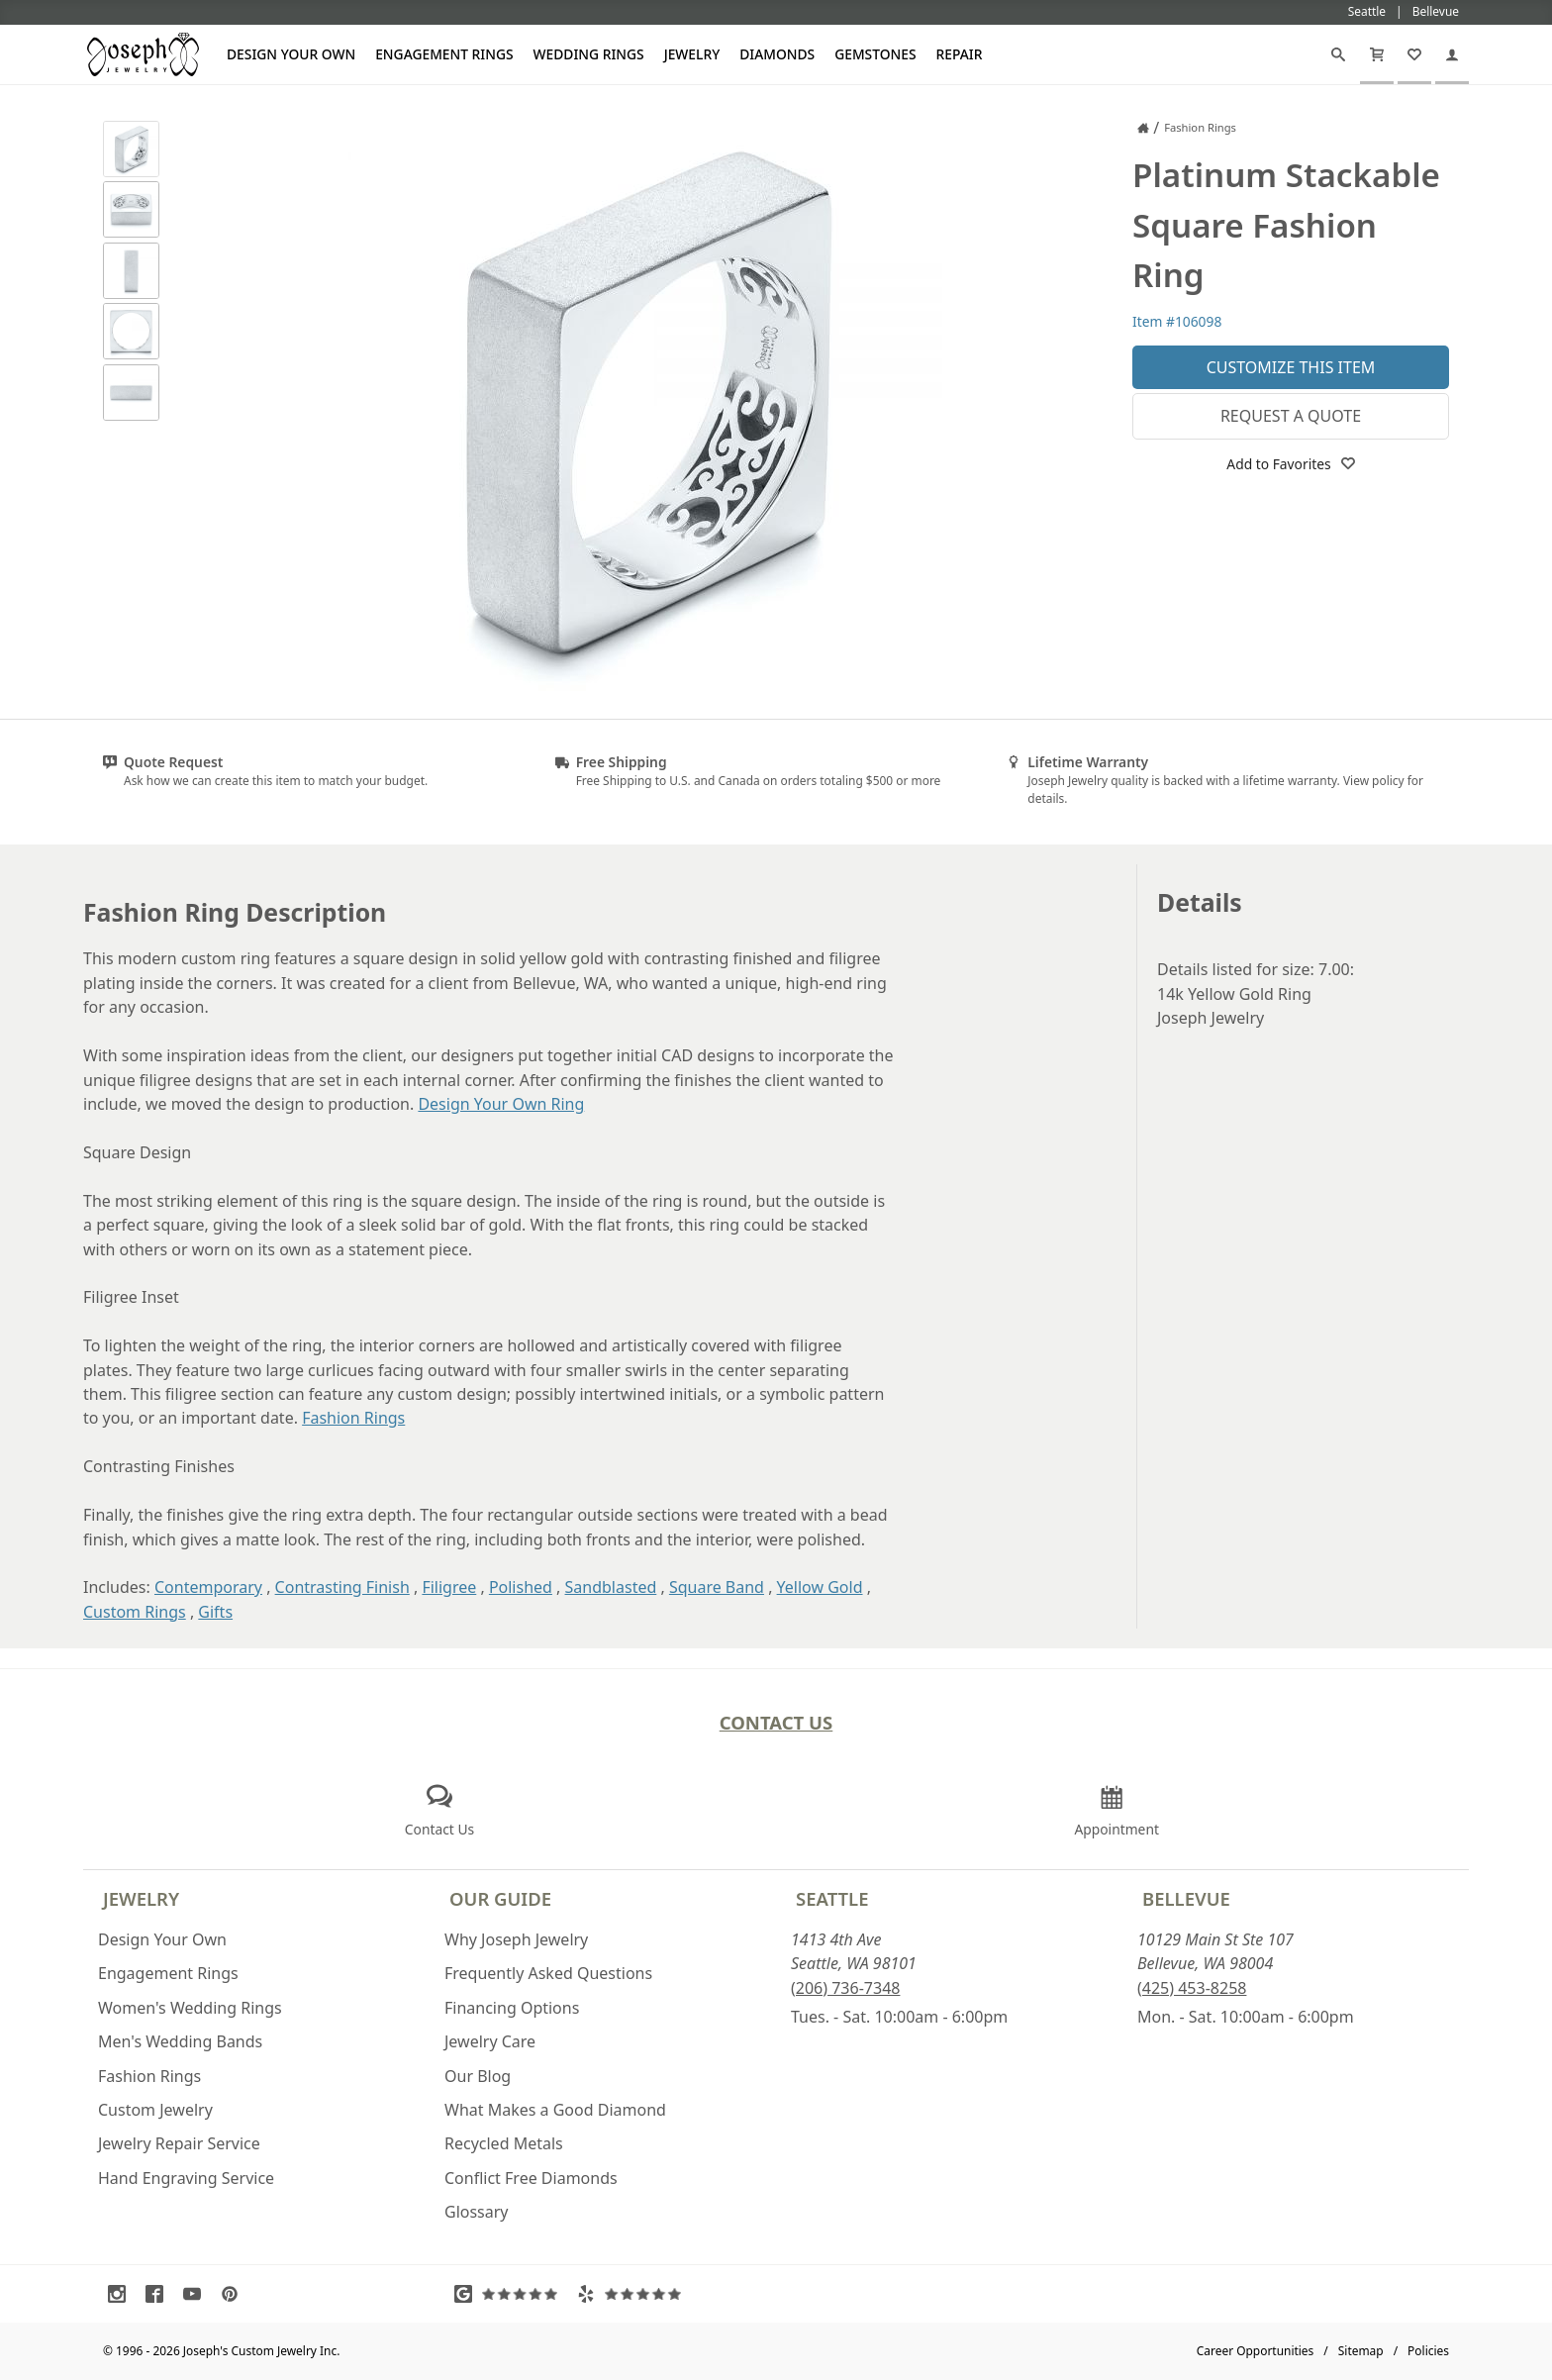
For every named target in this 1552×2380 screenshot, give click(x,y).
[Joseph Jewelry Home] (1143, 128)
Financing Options (511, 2008)
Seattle (832, 1898)
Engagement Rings (444, 54)
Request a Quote (1290, 416)
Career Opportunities (1255, 2350)
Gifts (215, 1612)
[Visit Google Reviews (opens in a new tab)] (510, 2294)
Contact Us (776, 1722)
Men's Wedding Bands (180, 2041)
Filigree (449, 1587)
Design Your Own (291, 54)
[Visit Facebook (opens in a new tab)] (159, 2294)
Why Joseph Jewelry (516, 1939)
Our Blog (477, 2076)
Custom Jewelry (155, 2110)
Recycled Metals (503, 2143)
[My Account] (1452, 54)
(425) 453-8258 (1191, 1988)
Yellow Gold (820, 1587)
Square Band (716, 1587)
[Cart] (1377, 54)
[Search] (1338, 54)
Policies (1428, 2350)
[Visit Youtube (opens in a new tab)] (197, 2294)
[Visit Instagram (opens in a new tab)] (122, 2294)
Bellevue (1186, 1898)
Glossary (476, 2212)
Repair (959, 54)
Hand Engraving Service (186, 2178)
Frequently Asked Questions (548, 1973)
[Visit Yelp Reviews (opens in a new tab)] (633, 2294)
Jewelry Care (489, 2041)
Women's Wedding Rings (190, 2008)
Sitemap (1361, 2350)
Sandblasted (611, 1587)
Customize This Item (1291, 367)
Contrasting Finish (342, 1587)
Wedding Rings (589, 54)
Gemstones (875, 54)
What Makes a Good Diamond (555, 2110)
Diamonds (777, 54)
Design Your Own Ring (501, 1104)
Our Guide (500, 1898)
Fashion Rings (353, 1418)
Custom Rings (134, 1612)
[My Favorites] (1414, 54)
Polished (520, 1587)
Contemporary (208, 1587)
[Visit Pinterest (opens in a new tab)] (234, 2294)
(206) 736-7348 (845, 1988)
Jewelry (692, 54)
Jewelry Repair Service (179, 2143)
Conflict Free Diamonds (531, 2178)
